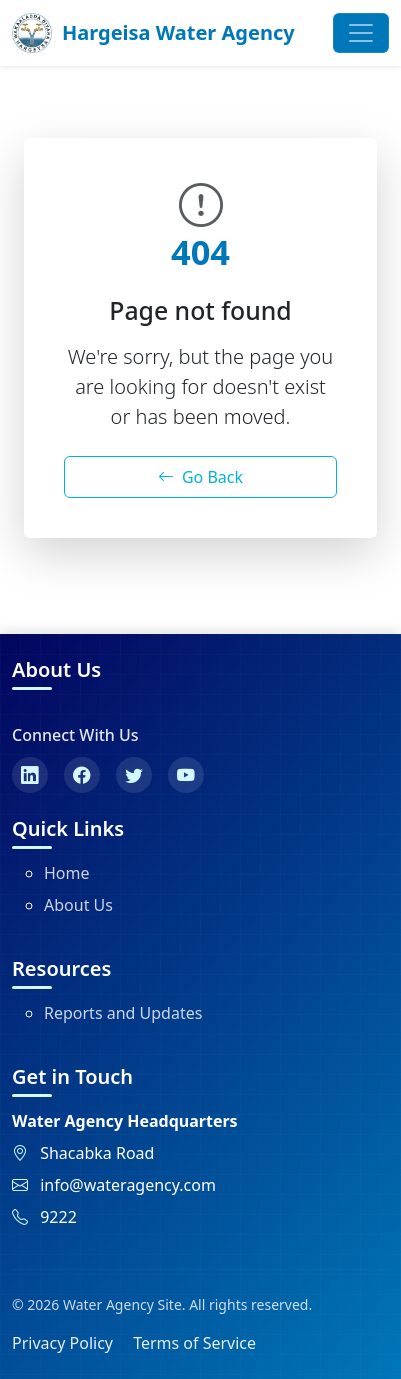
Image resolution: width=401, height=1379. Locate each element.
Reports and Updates (123, 1013)
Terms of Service (194, 1343)
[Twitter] (134, 775)
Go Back (200, 477)
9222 (58, 1217)
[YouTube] (186, 775)
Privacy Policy (62, 1343)
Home (67, 873)
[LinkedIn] (30, 775)
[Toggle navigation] (361, 33)
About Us (78, 905)
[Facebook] (82, 775)
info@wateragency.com (128, 1185)
